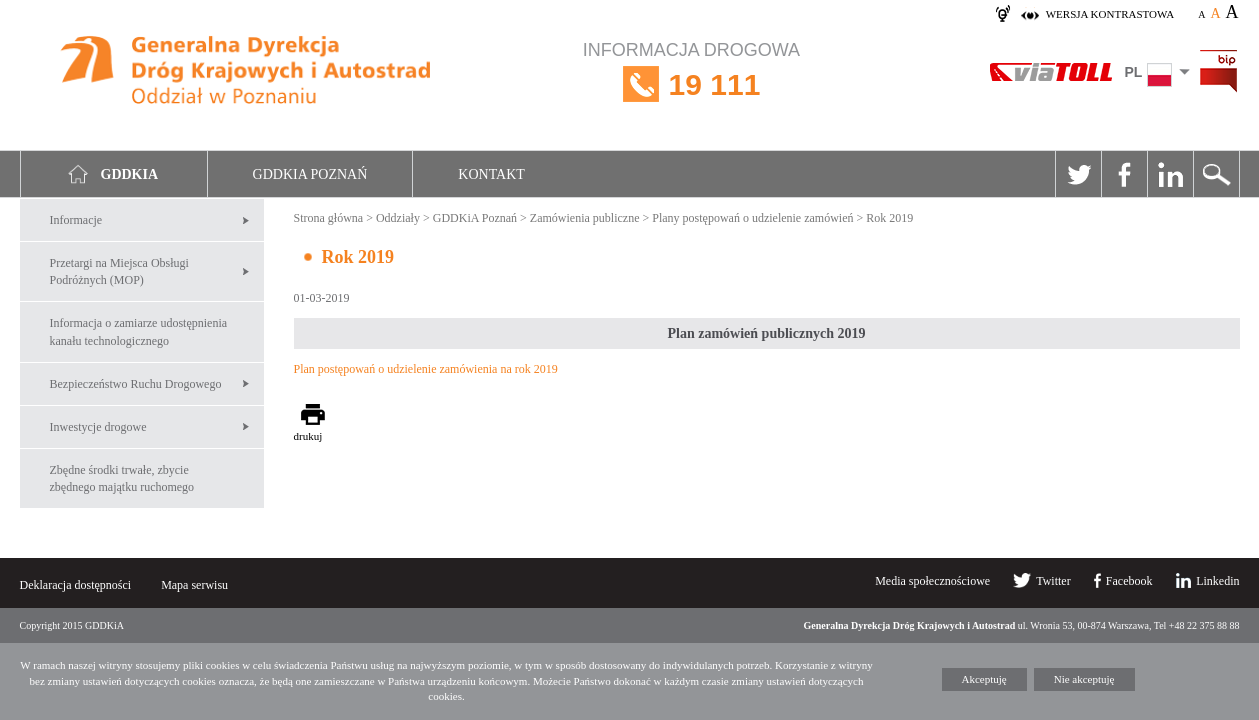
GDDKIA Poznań (310, 174)
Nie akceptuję (1084, 679)
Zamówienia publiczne (585, 218)
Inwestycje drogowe (98, 427)
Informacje (76, 220)
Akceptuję (984, 679)
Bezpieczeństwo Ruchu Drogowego (136, 384)
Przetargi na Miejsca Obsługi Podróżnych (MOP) (119, 271)
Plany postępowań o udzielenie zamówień (752, 218)
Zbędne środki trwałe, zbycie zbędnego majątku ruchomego (122, 478)
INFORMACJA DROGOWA (691, 84)
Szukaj (1216, 174)
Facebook (1124, 174)
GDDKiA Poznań (475, 218)
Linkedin (1170, 174)
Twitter (1078, 174)
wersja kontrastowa (1110, 14)
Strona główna (329, 218)
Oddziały (398, 218)
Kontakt (491, 174)
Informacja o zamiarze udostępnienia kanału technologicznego (139, 331)
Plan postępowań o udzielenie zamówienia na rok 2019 (426, 369)
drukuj (308, 436)
